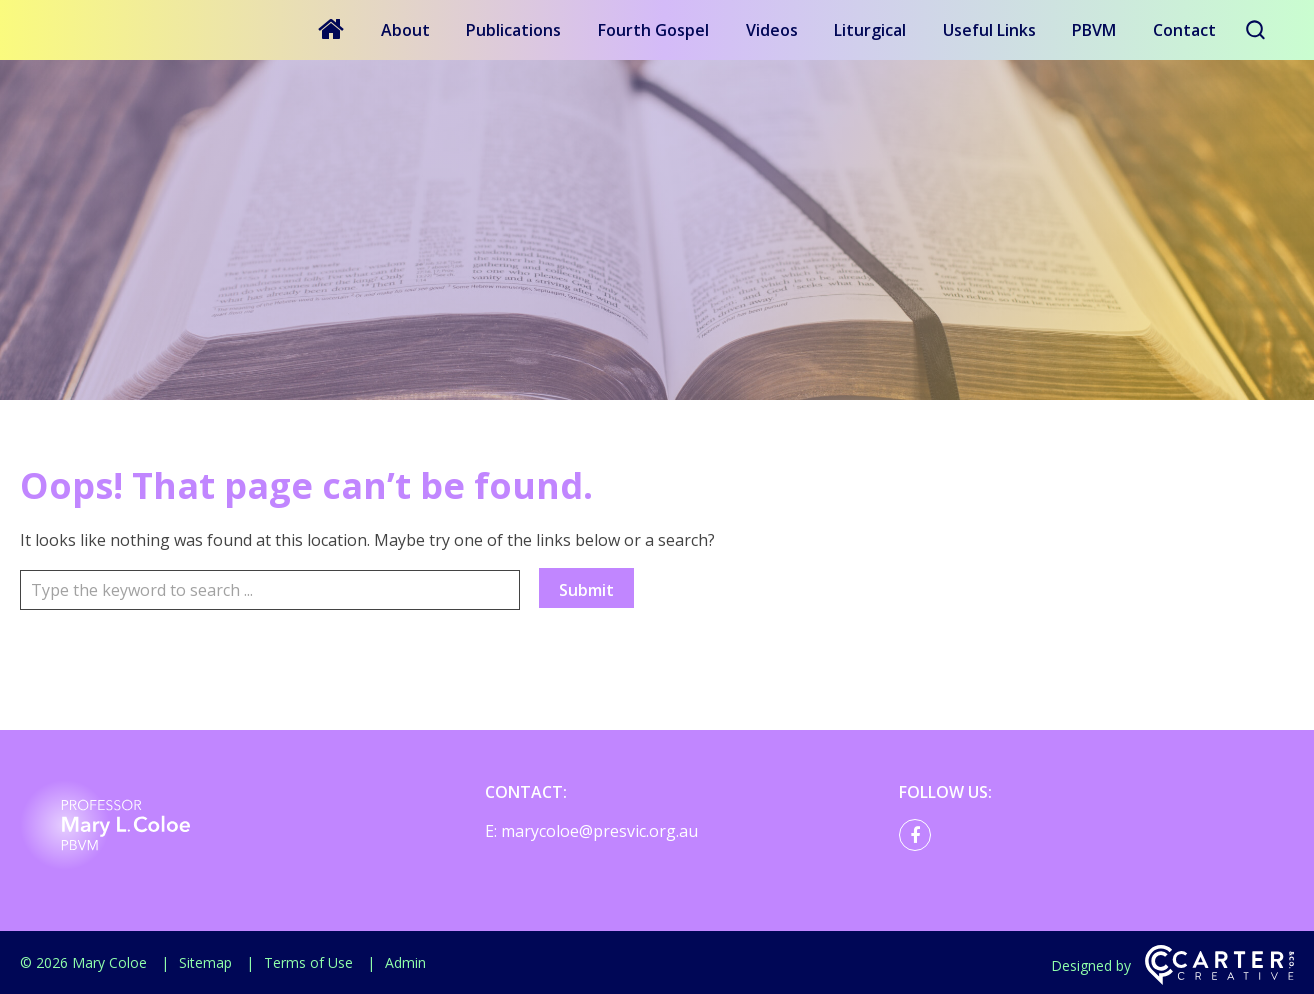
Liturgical (870, 30)
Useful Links (989, 30)
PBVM (1094, 30)
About (405, 30)
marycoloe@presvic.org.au (599, 831)
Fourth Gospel (653, 30)
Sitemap (205, 962)
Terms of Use (308, 962)
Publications (513, 30)
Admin (405, 962)
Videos (772, 30)
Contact (1184, 30)
